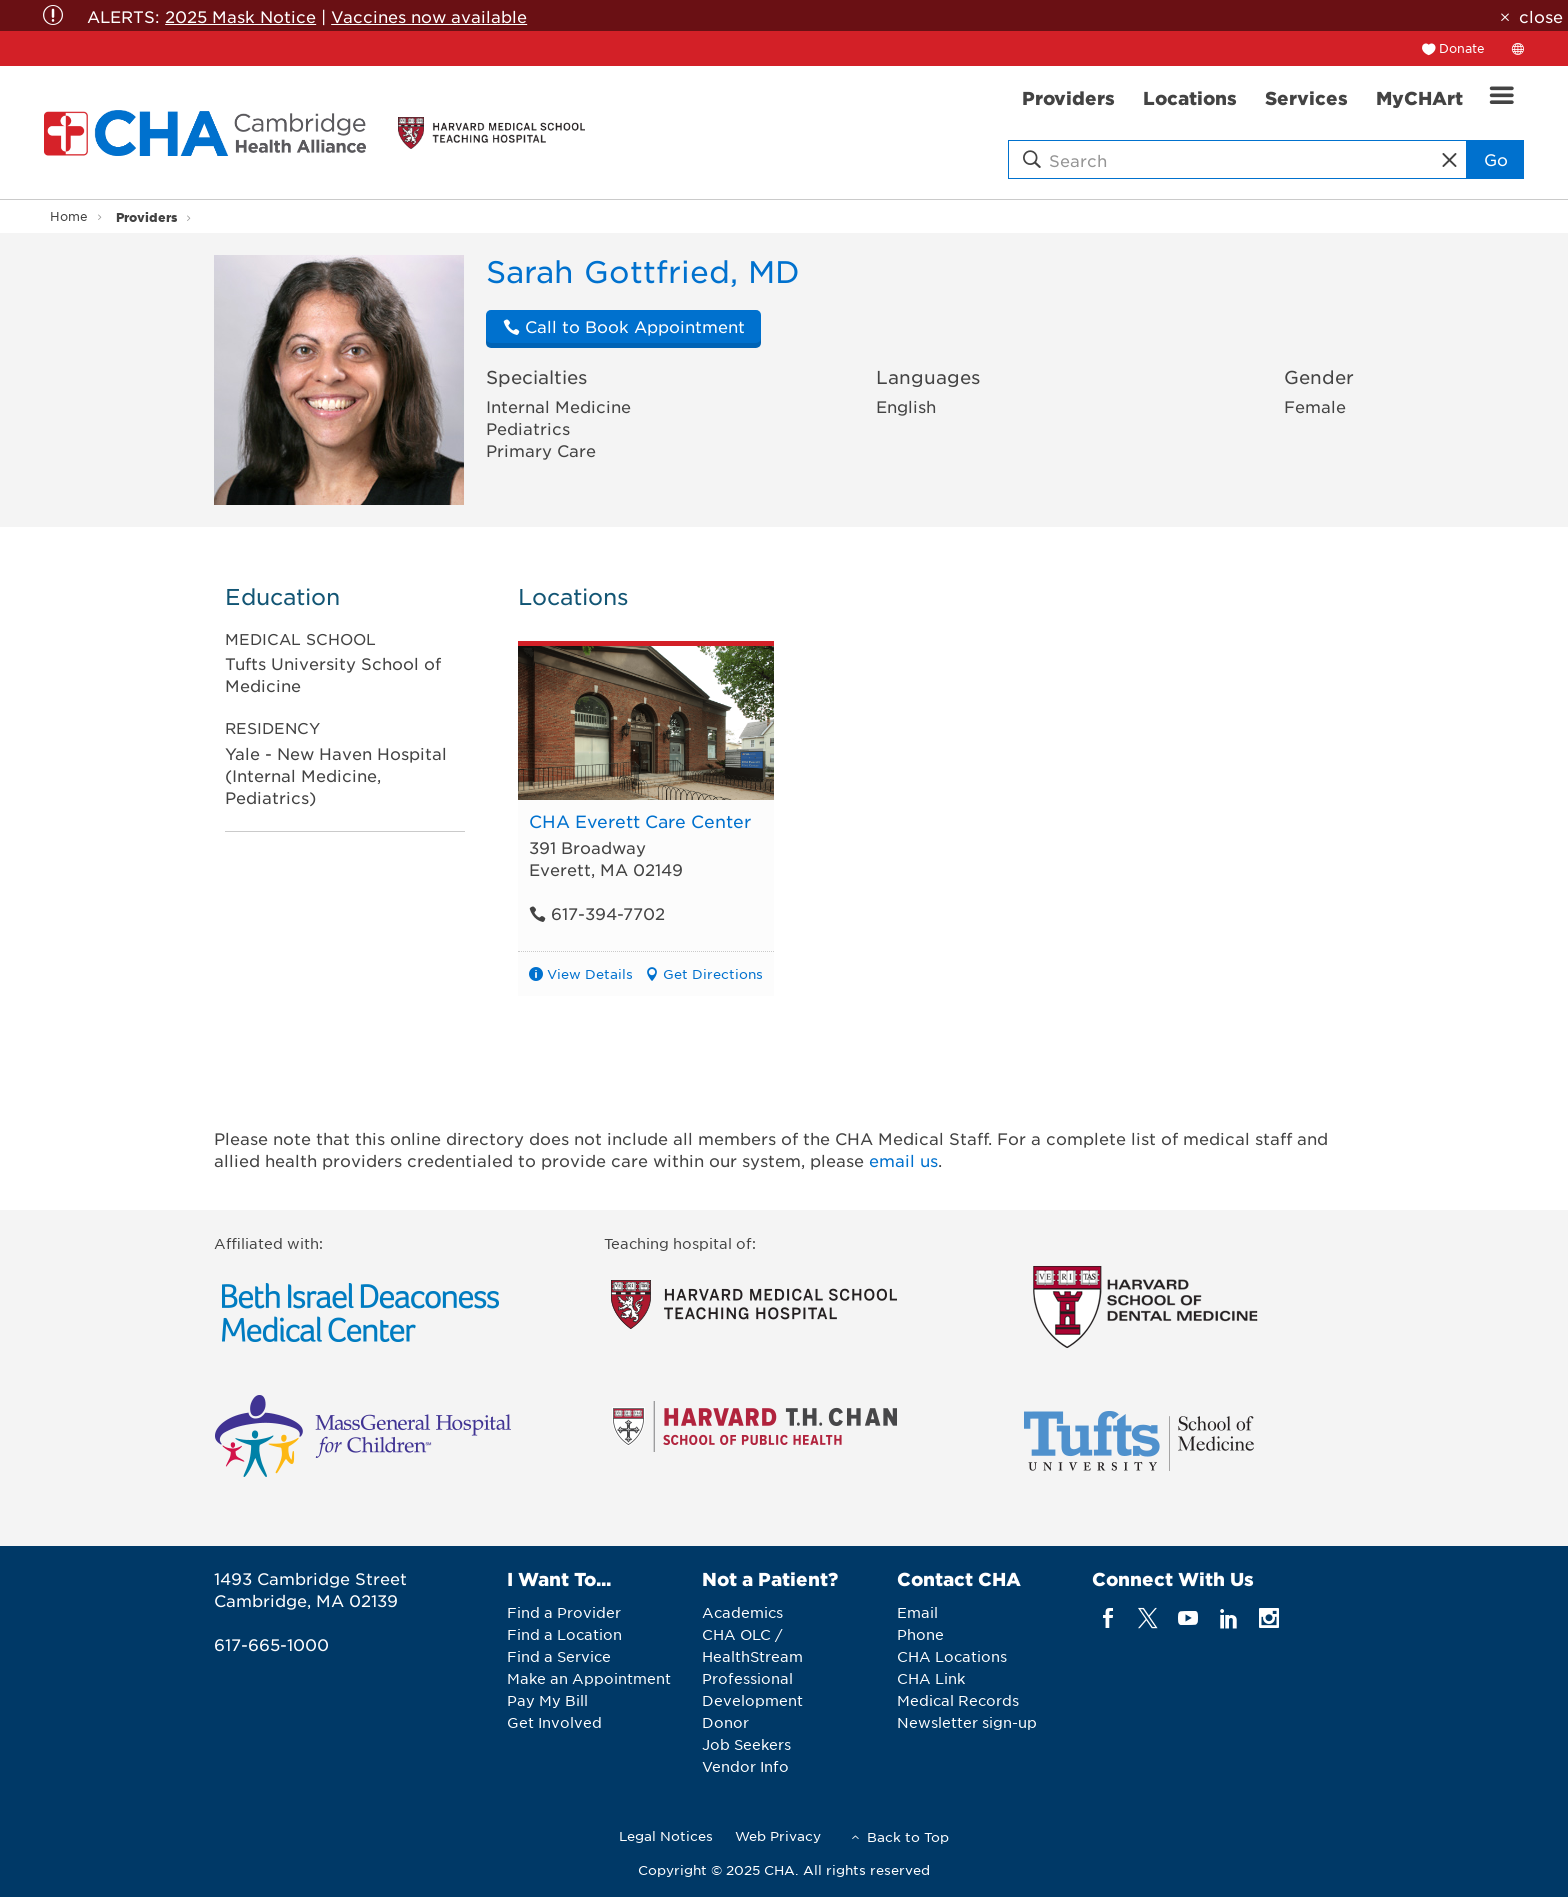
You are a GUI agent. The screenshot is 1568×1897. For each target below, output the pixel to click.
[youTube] (1188, 1617)
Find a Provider (564, 1612)
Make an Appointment (589, 1678)
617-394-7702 (597, 913)
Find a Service (559, 1656)
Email (917, 1612)
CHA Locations (952, 1656)
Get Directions (713, 973)
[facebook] (1107, 1617)
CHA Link (931, 1678)
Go (1496, 159)
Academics (742, 1612)
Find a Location (564, 1634)
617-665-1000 (271, 1644)
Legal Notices (666, 1835)
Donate (1462, 48)
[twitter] (1148, 1617)
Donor (725, 1722)
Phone (920, 1634)
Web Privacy (778, 1835)
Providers (146, 216)
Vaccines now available (429, 16)
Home (69, 216)
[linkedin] (1228, 1617)
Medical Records (958, 1700)
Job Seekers (746, 1744)
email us (903, 1160)
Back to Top (908, 1836)
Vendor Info (745, 1766)
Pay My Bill (547, 1700)
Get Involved (554, 1722)
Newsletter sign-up (967, 1722)
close (1541, 16)
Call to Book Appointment (624, 326)
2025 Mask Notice (240, 16)
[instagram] (1269, 1617)
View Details (590, 973)
